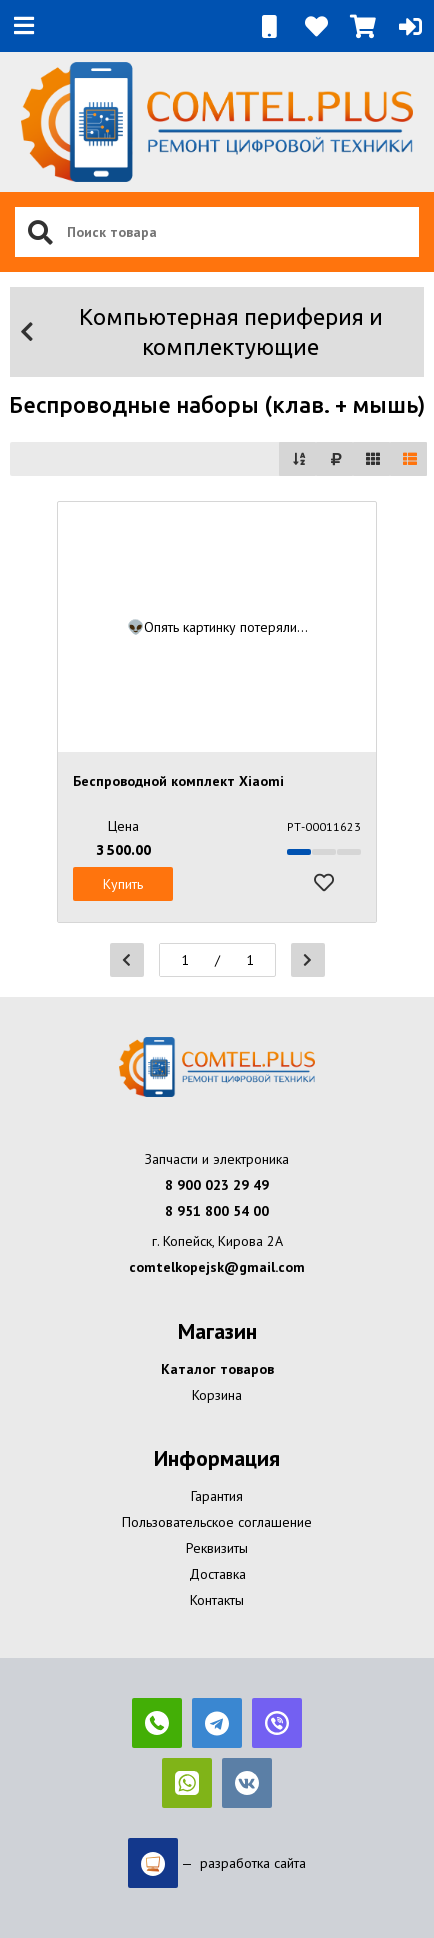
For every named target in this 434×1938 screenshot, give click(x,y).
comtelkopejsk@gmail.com (217, 1267)
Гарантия (217, 1496)
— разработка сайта (217, 1863)
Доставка (217, 1574)
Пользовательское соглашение (217, 1522)
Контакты (217, 1600)
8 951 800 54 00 (217, 1211)
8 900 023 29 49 (217, 1185)
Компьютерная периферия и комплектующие (200, 331)
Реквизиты (217, 1548)
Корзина (217, 1395)
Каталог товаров (217, 1369)
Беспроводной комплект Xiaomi (178, 781)
